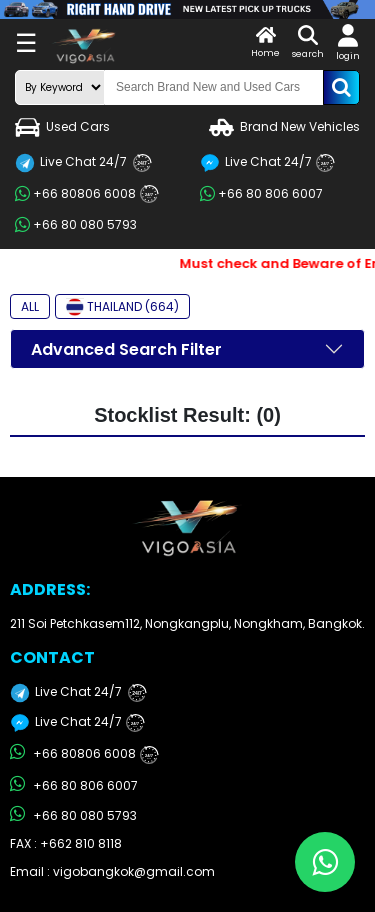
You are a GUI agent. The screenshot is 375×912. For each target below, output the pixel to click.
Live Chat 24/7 (83, 163)
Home (265, 42)
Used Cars (62, 127)
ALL (30, 306)
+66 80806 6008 (87, 194)
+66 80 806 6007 (261, 194)
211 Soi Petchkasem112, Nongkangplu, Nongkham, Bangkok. (187, 623)
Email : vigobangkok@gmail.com (112, 871)
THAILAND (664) (122, 307)
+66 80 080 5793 (76, 225)
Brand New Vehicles (284, 127)
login (348, 43)
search (308, 42)
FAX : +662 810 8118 (66, 843)
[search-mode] (60, 87)
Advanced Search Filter (126, 349)
